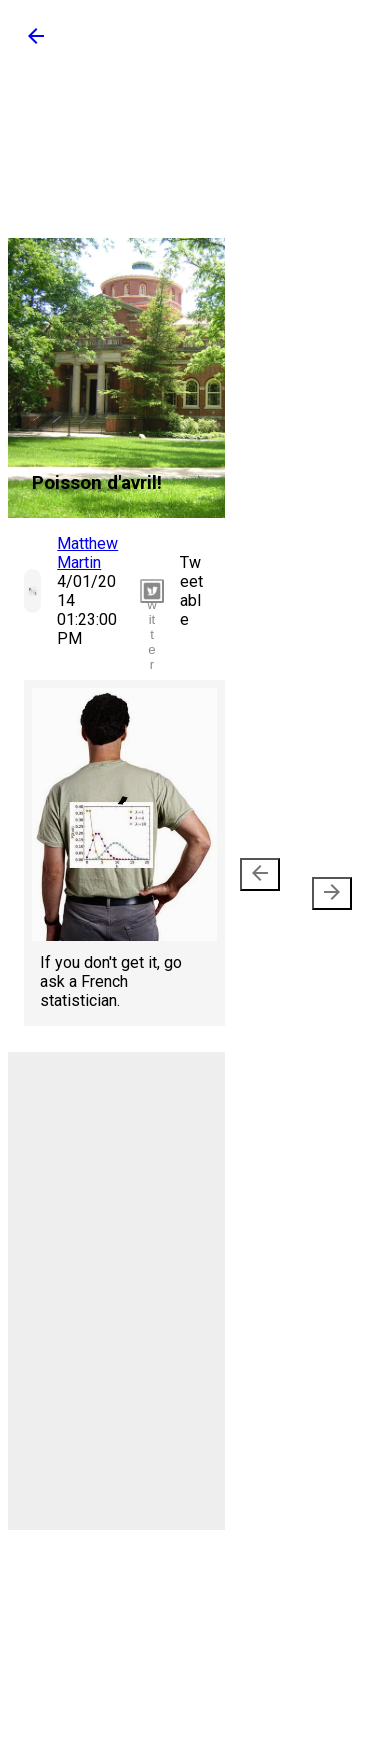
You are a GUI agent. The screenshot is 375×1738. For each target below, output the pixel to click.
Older (324, 884)
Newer (263, 884)
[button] (36, 42)
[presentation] (260, 874)
